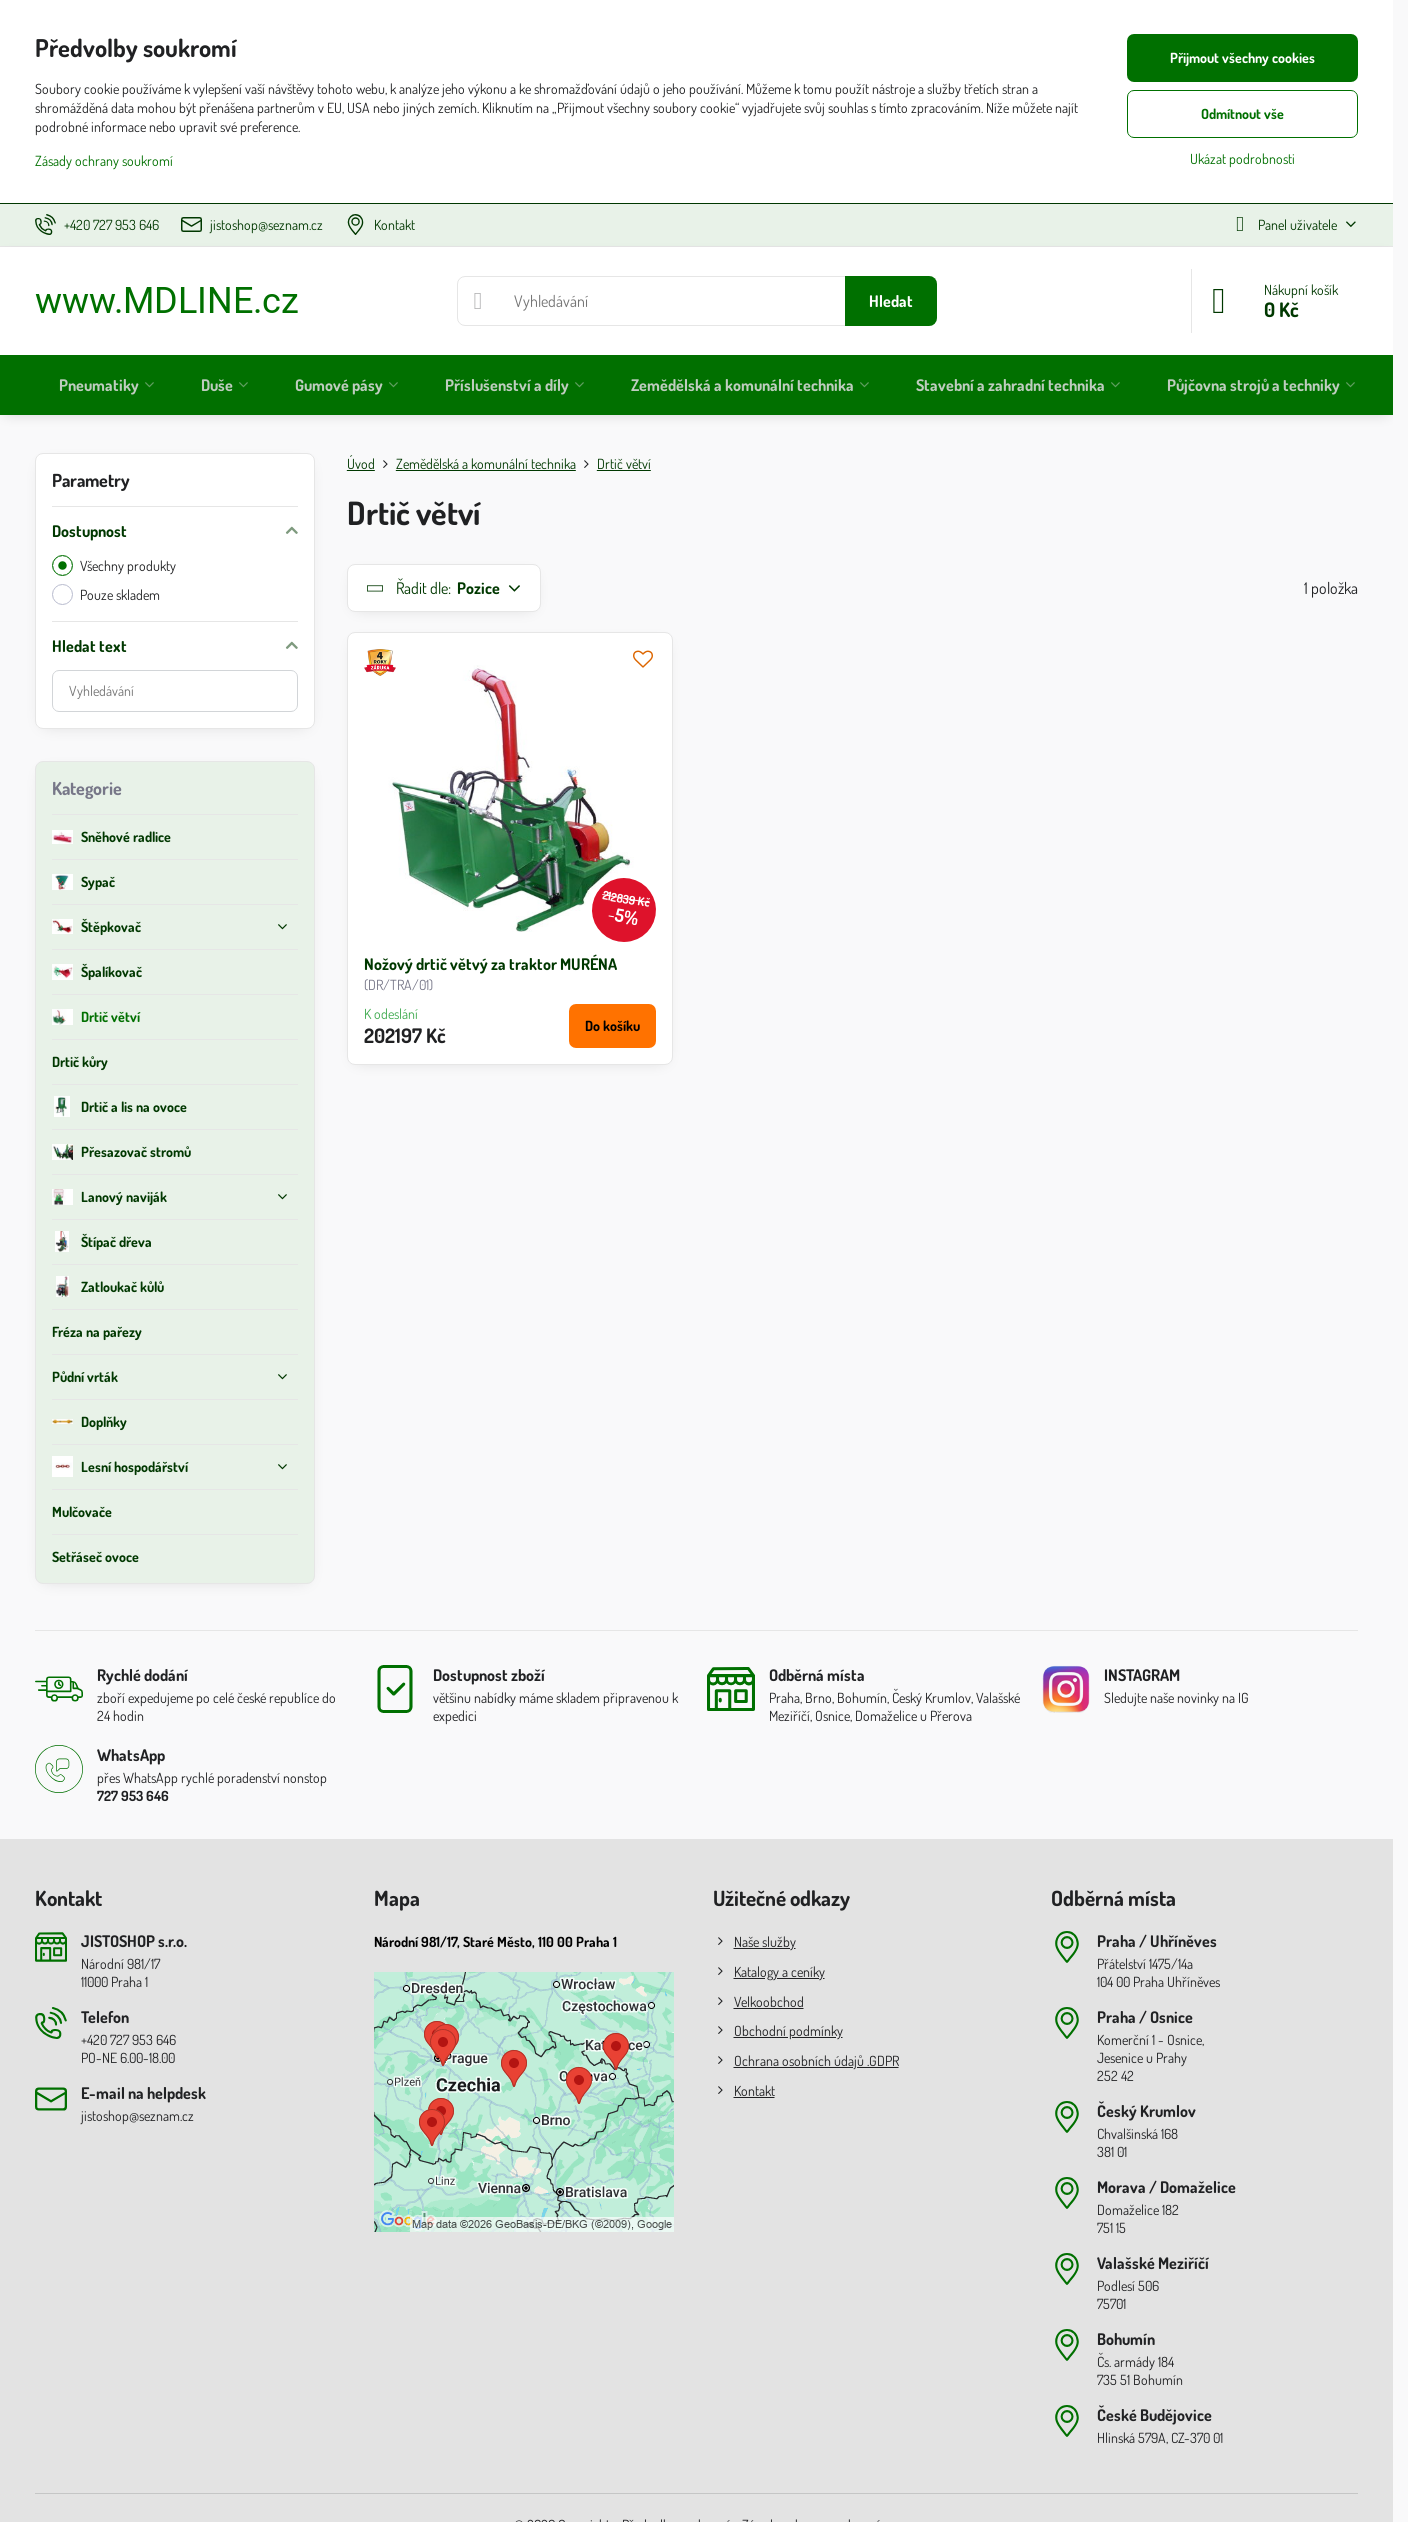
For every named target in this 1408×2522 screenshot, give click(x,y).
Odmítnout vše (1242, 113)
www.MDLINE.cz (167, 301)
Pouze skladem (106, 594)
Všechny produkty (114, 565)
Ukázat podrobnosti (1242, 158)
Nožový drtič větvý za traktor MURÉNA (490, 964)
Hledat (891, 301)
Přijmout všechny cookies (1242, 57)
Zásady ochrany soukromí (104, 160)
